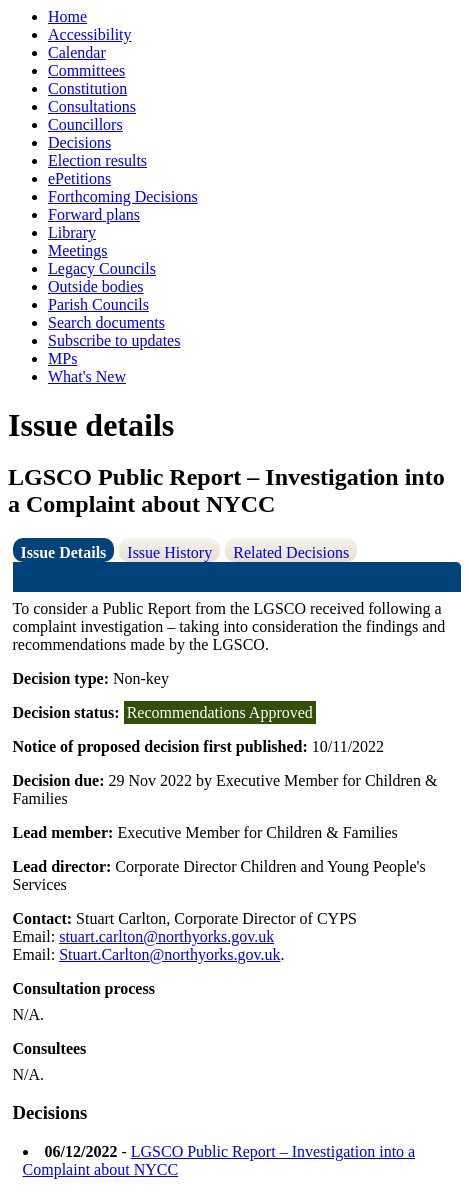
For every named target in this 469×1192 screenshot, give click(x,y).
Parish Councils (98, 304)
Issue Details (64, 552)
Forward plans (94, 214)
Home (67, 16)
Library (72, 232)
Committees (86, 70)
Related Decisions (291, 552)
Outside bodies (96, 286)
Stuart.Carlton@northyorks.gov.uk (169, 954)
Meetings (78, 250)
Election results (97, 160)
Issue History (169, 552)
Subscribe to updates (114, 340)
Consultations (92, 106)
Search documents (106, 322)
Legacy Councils (102, 268)
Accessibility (90, 34)
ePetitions (79, 178)
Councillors (85, 124)
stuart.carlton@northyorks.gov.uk (166, 936)
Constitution (87, 88)
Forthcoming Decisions (123, 196)
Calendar (77, 52)
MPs (62, 358)
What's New (87, 376)
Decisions (79, 142)
